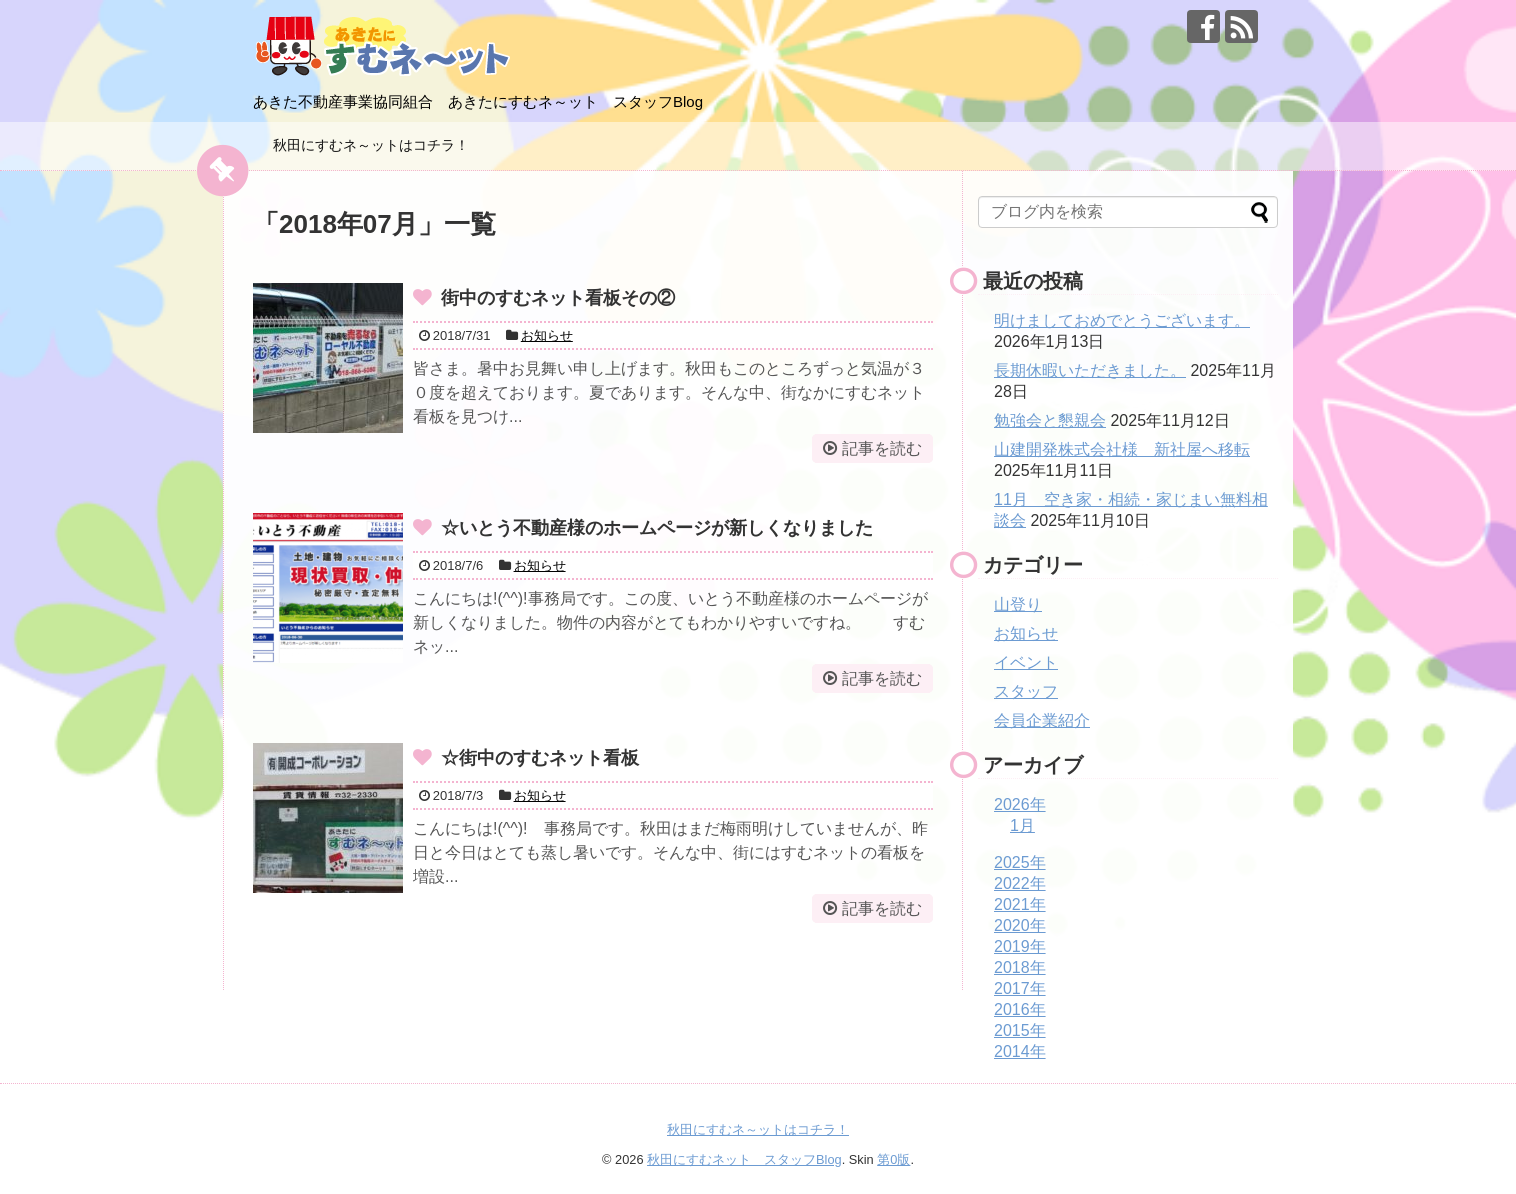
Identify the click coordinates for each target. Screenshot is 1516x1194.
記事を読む (882, 448)
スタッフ (1026, 691)
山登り (1018, 604)
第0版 (893, 1159)
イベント (1026, 662)
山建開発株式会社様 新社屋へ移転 (1122, 449)
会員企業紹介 (1042, 720)
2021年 (1020, 904)
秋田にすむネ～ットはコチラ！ (371, 145)
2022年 (1020, 883)
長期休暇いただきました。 (1090, 370)
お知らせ (547, 335)
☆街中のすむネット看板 (540, 758)
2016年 (1020, 1009)
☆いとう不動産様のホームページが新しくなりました (657, 528)
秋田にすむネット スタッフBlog (744, 1159)
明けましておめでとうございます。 (1122, 320)
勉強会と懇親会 (1050, 420)
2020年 (1020, 925)
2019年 (1020, 946)
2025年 (1020, 862)
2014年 (1020, 1051)
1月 (1022, 825)
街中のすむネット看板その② (558, 298)
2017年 (1020, 988)
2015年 (1020, 1030)
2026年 (1020, 804)
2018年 (1020, 967)
